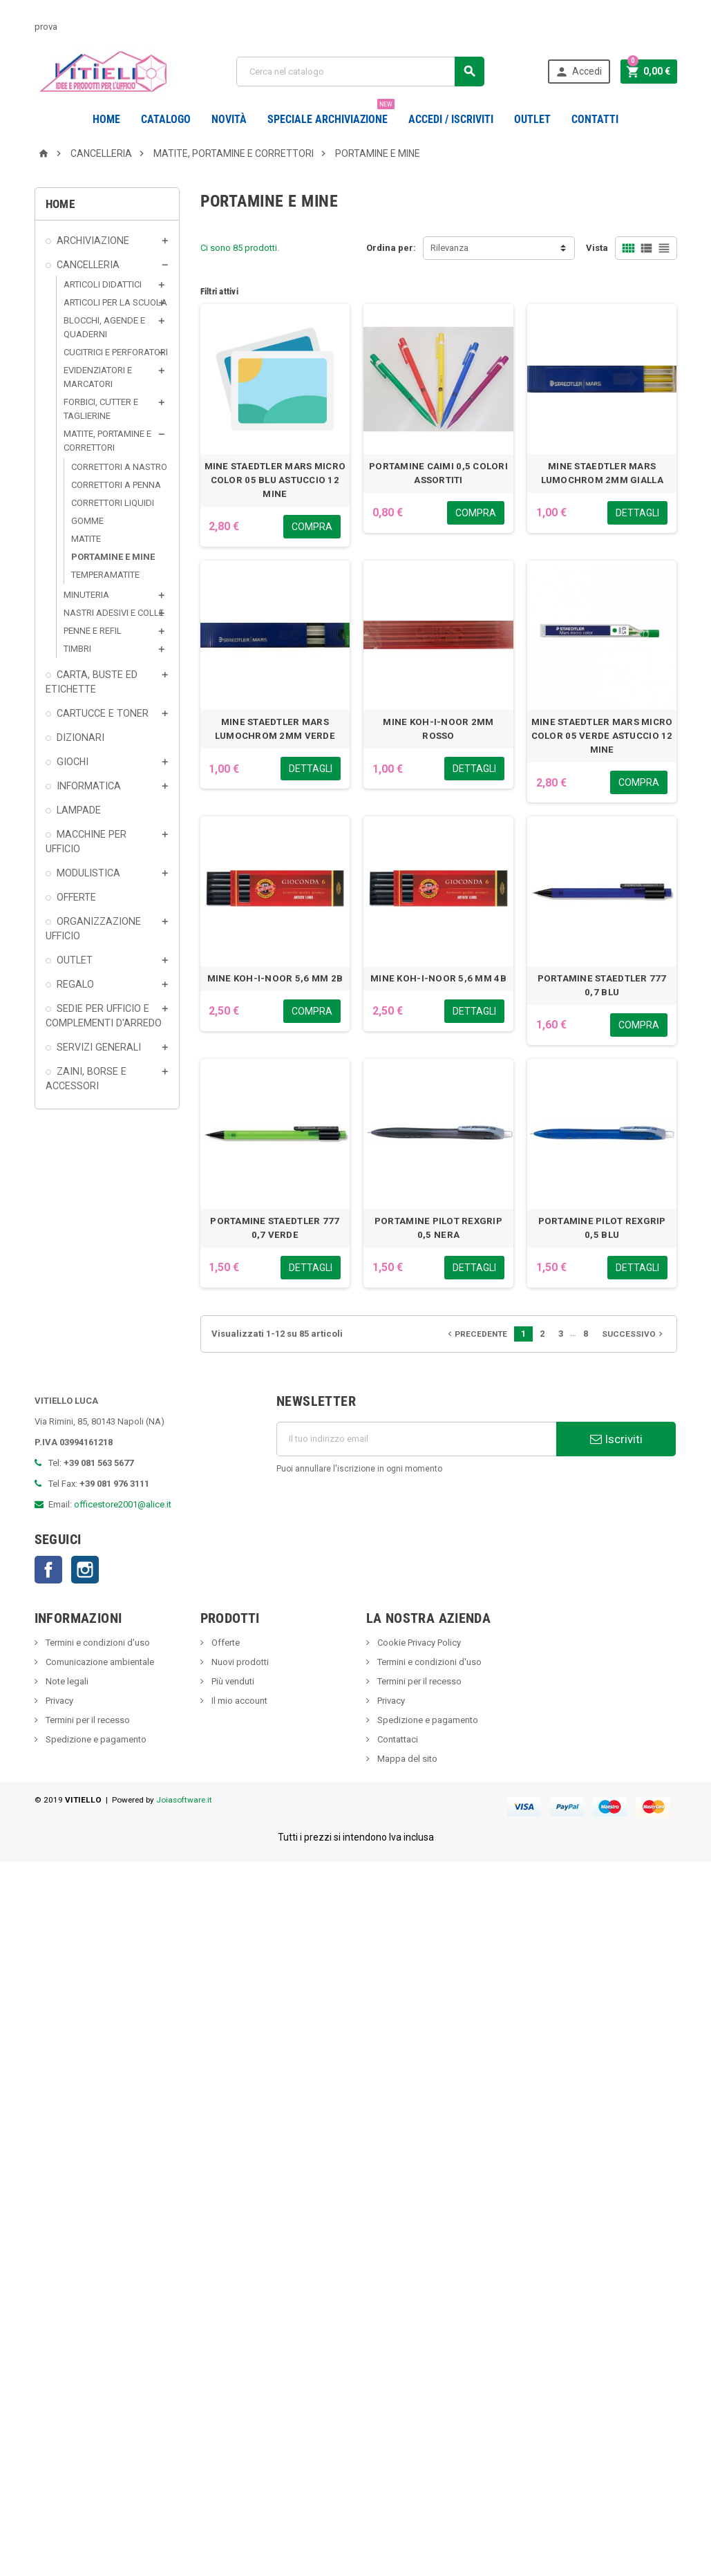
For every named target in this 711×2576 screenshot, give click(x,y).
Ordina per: (391, 282)
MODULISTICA (88, 907)
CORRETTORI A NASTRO (119, 501)
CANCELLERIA (88, 299)
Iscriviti (616, 1473)
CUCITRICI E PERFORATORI (116, 387)
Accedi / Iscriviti (450, 119)
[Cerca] (360, 71)
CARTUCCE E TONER (103, 747)
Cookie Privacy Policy (418, 1677)
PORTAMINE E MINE (113, 591)
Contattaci (396, 1774)
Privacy (58, 1735)
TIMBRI (77, 683)
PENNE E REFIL (93, 665)
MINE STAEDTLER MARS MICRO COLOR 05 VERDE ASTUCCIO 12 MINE (602, 770)
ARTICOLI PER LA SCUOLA (115, 337)
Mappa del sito (406, 1793)
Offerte (224, 1677)
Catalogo (166, 119)
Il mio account (238, 1735)
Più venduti (231, 1716)
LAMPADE (79, 844)
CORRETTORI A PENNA (116, 519)
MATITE (86, 573)
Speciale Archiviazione (331, 114)
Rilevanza (449, 282)
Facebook (48, 1604)
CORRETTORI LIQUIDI (112, 537)
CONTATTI (594, 119)
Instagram (85, 1604)
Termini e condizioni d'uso (97, 1677)
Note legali (66, 1716)
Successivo (633, 1368)
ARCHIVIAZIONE (93, 275)
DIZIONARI (80, 772)
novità (229, 119)
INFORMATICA (89, 820)
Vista (597, 282)
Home (106, 119)
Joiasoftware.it (184, 1834)
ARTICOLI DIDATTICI (103, 319)
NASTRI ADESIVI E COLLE (114, 647)
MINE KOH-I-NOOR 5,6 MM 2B (275, 1013)
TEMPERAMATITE (105, 609)
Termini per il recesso (87, 1754)
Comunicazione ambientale (99, 1696)
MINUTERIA (86, 629)
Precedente (476, 1368)
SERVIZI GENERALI (99, 1081)
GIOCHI (72, 796)
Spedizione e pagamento (95, 1774)
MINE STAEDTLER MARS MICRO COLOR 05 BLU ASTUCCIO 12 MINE (275, 515)
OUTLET (532, 119)
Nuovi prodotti (239, 1696)
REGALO (75, 1018)
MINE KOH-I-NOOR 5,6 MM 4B (438, 1013)
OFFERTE (76, 931)
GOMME (87, 555)
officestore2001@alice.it (122, 1539)
